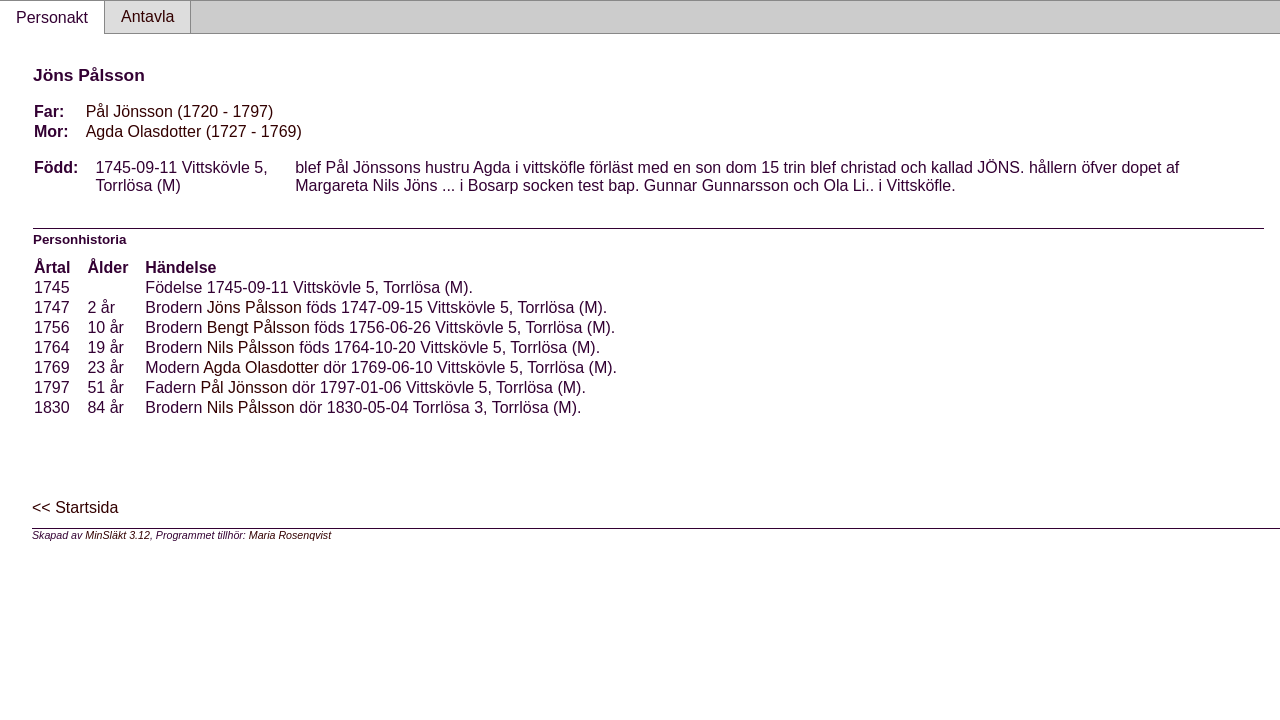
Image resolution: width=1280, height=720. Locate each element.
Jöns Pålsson (254, 307)
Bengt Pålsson (258, 327)
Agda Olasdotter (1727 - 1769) (194, 131)
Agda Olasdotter (261, 367)
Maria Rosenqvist (290, 535)
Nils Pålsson (251, 347)
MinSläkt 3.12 (117, 535)
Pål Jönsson (244, 387)
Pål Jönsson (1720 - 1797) (180, 111)
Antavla (147, 16)
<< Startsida (75, 507)
